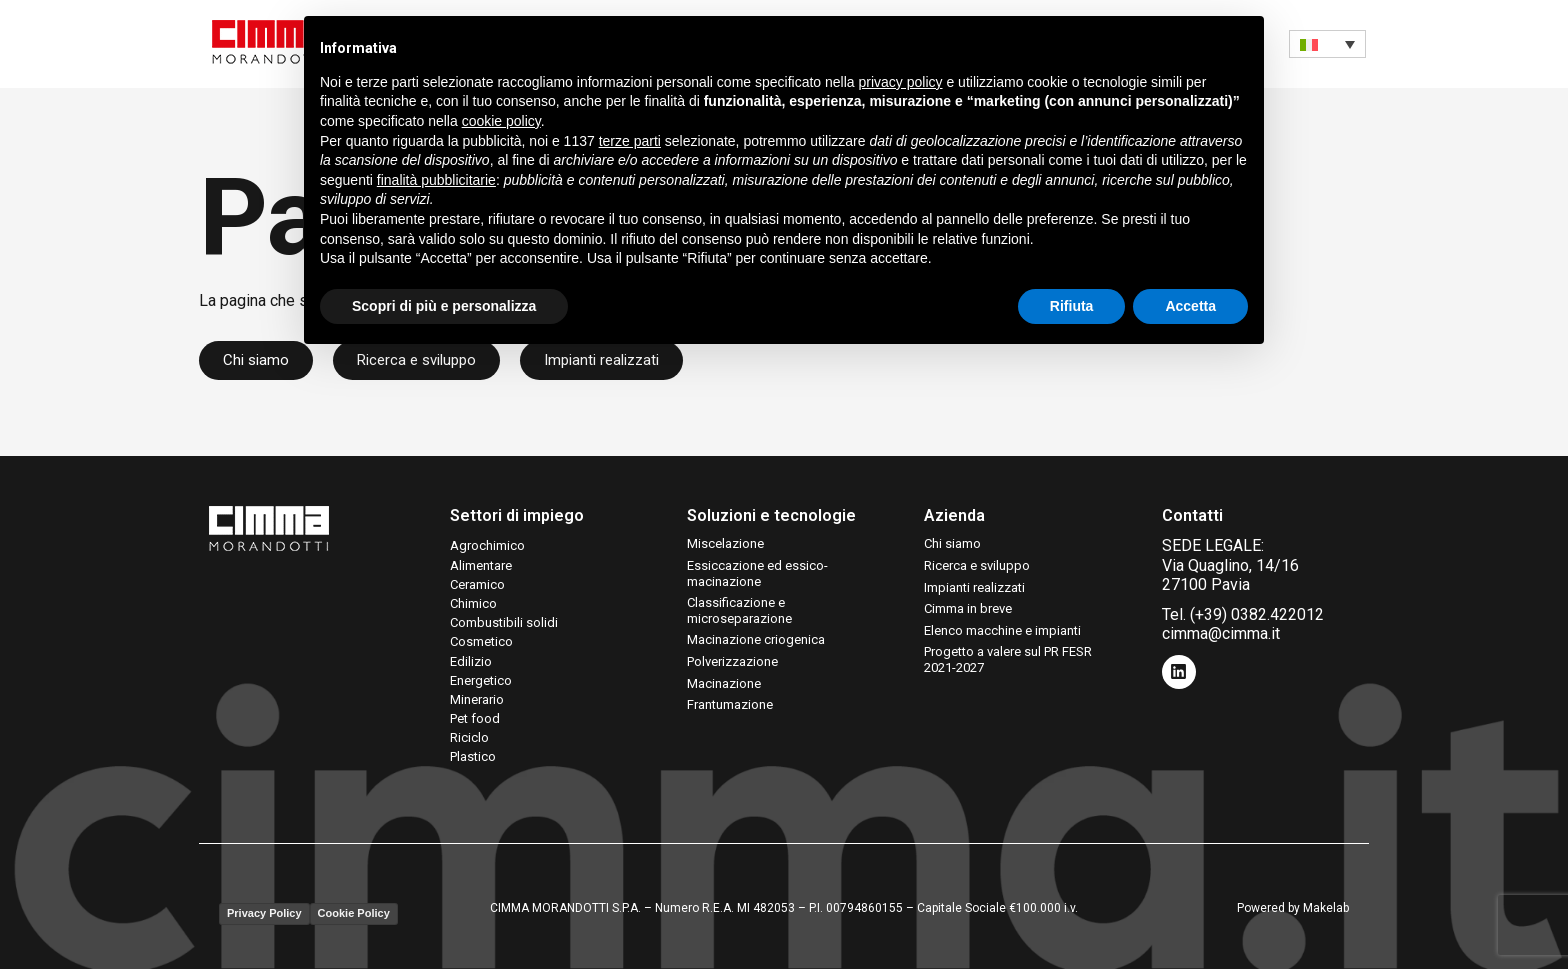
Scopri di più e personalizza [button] (444, 306)
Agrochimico (487, 545)
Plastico (473, 756)
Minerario (477, 699)
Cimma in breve (968, 608)
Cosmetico (481, 641)
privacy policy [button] (901, 82)
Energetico (481, 680)
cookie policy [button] (501, 121)
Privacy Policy (264, 913)
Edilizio (471, 661)
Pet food (475, 718)
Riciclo (469, 737)
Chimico (473, 603)
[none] (1328, 44)
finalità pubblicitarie (436, 180)
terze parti (630, 141)
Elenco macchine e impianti (1002, 630)
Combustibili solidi (504, 622)
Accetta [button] (1190, 306)
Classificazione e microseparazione (739, 610)
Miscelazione (725, 543)
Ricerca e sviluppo (977, 565)
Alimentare (481, 565)
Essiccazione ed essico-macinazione (757, 573)
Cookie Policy (354, 913)
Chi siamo (952, 543)
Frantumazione (730, 704)
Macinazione (724, 683)
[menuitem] (1328, 44)
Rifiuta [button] (1072, 306)
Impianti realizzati (974, 587)
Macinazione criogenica (756, 639)
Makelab (1326, 908)
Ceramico (477, 584)
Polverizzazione (732, 661)
